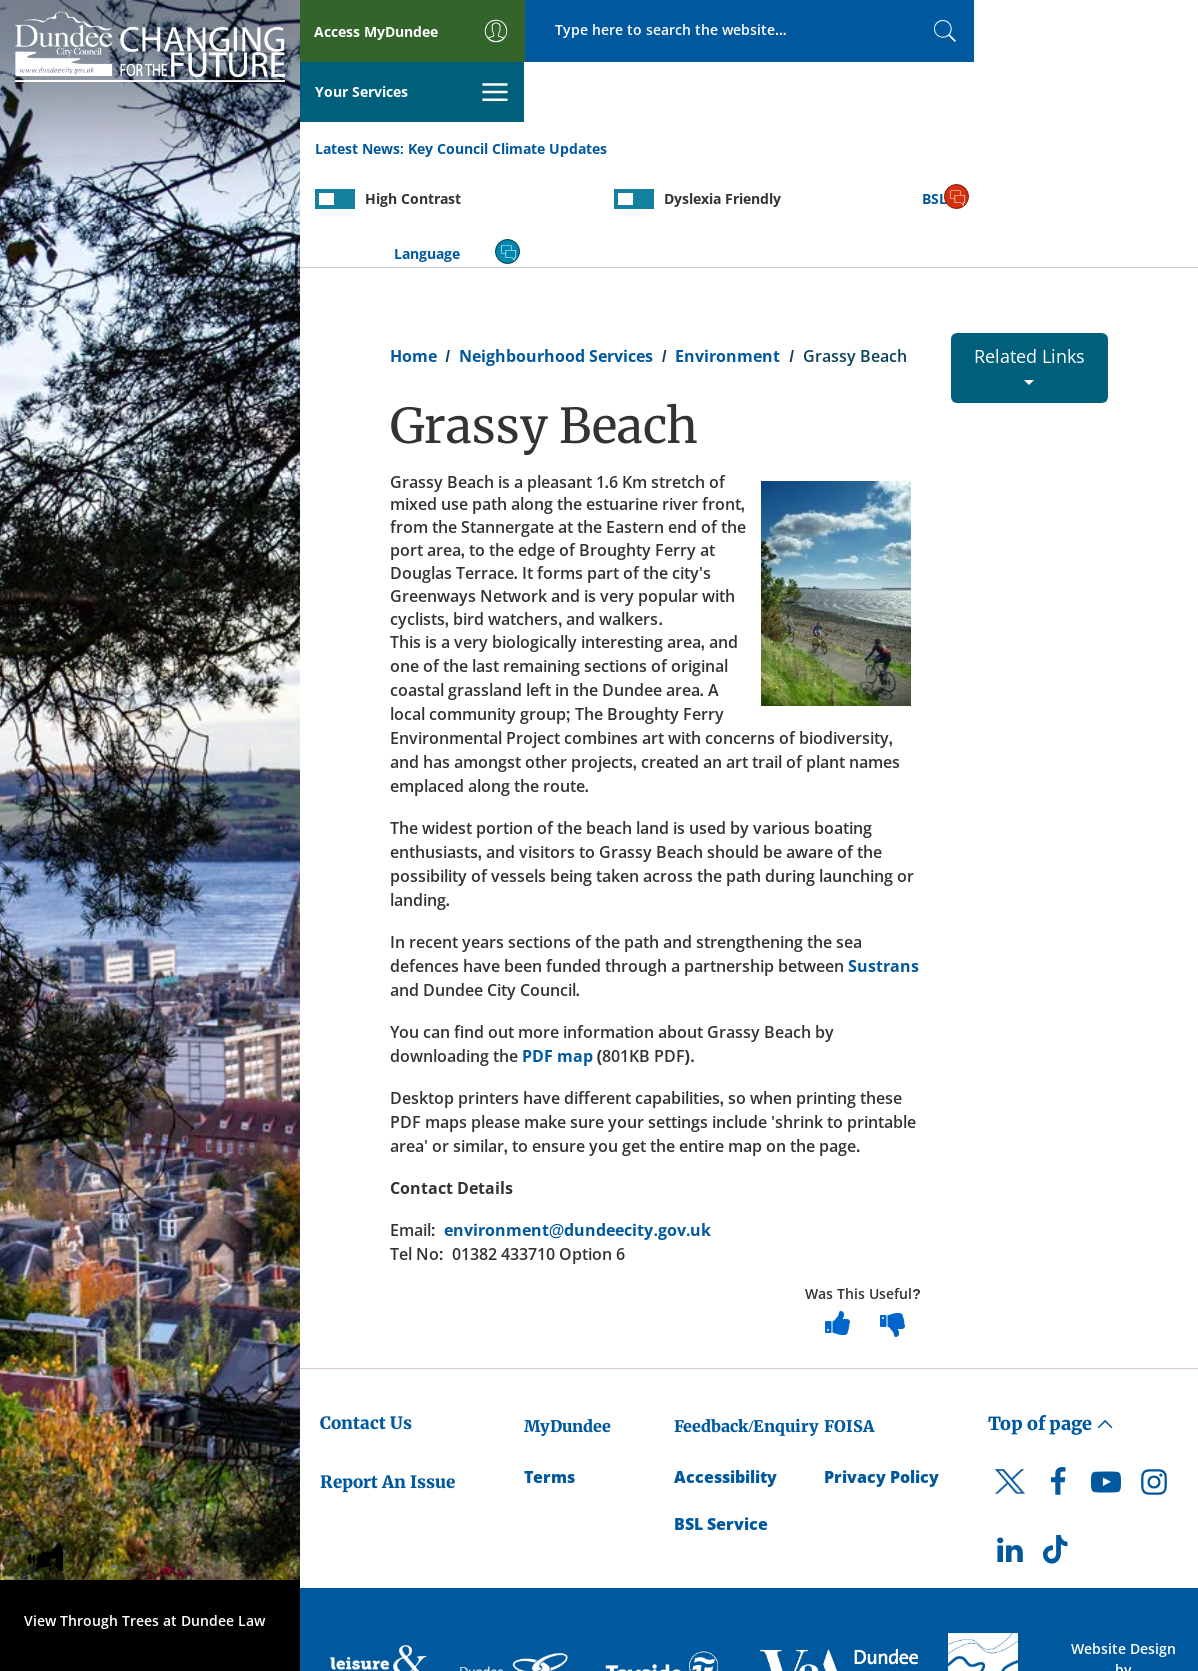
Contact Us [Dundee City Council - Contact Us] (366, 1323)
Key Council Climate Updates (507, 88)
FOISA (849, 1326)
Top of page (1051, 1323)
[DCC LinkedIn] (1010, 1455)
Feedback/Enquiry (746, 1326)
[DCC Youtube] (1106, 1387)
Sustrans (883, 867)
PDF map (557, 957)
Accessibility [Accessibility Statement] (725, 1377)
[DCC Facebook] (1058, 1387)
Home (413, 256)
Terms (549, 1377)
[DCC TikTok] (1058, 1455)
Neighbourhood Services (556, 256)
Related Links (1029, 264)
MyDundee (567, 1326)
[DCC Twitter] (1010, 1399)
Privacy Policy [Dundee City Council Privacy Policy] (881, 1377)
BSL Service (721, 1424)
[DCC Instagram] (1154, 1387)
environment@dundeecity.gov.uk (578, 1131)
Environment (727, 256)
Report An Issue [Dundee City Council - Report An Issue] (387, 1382)
